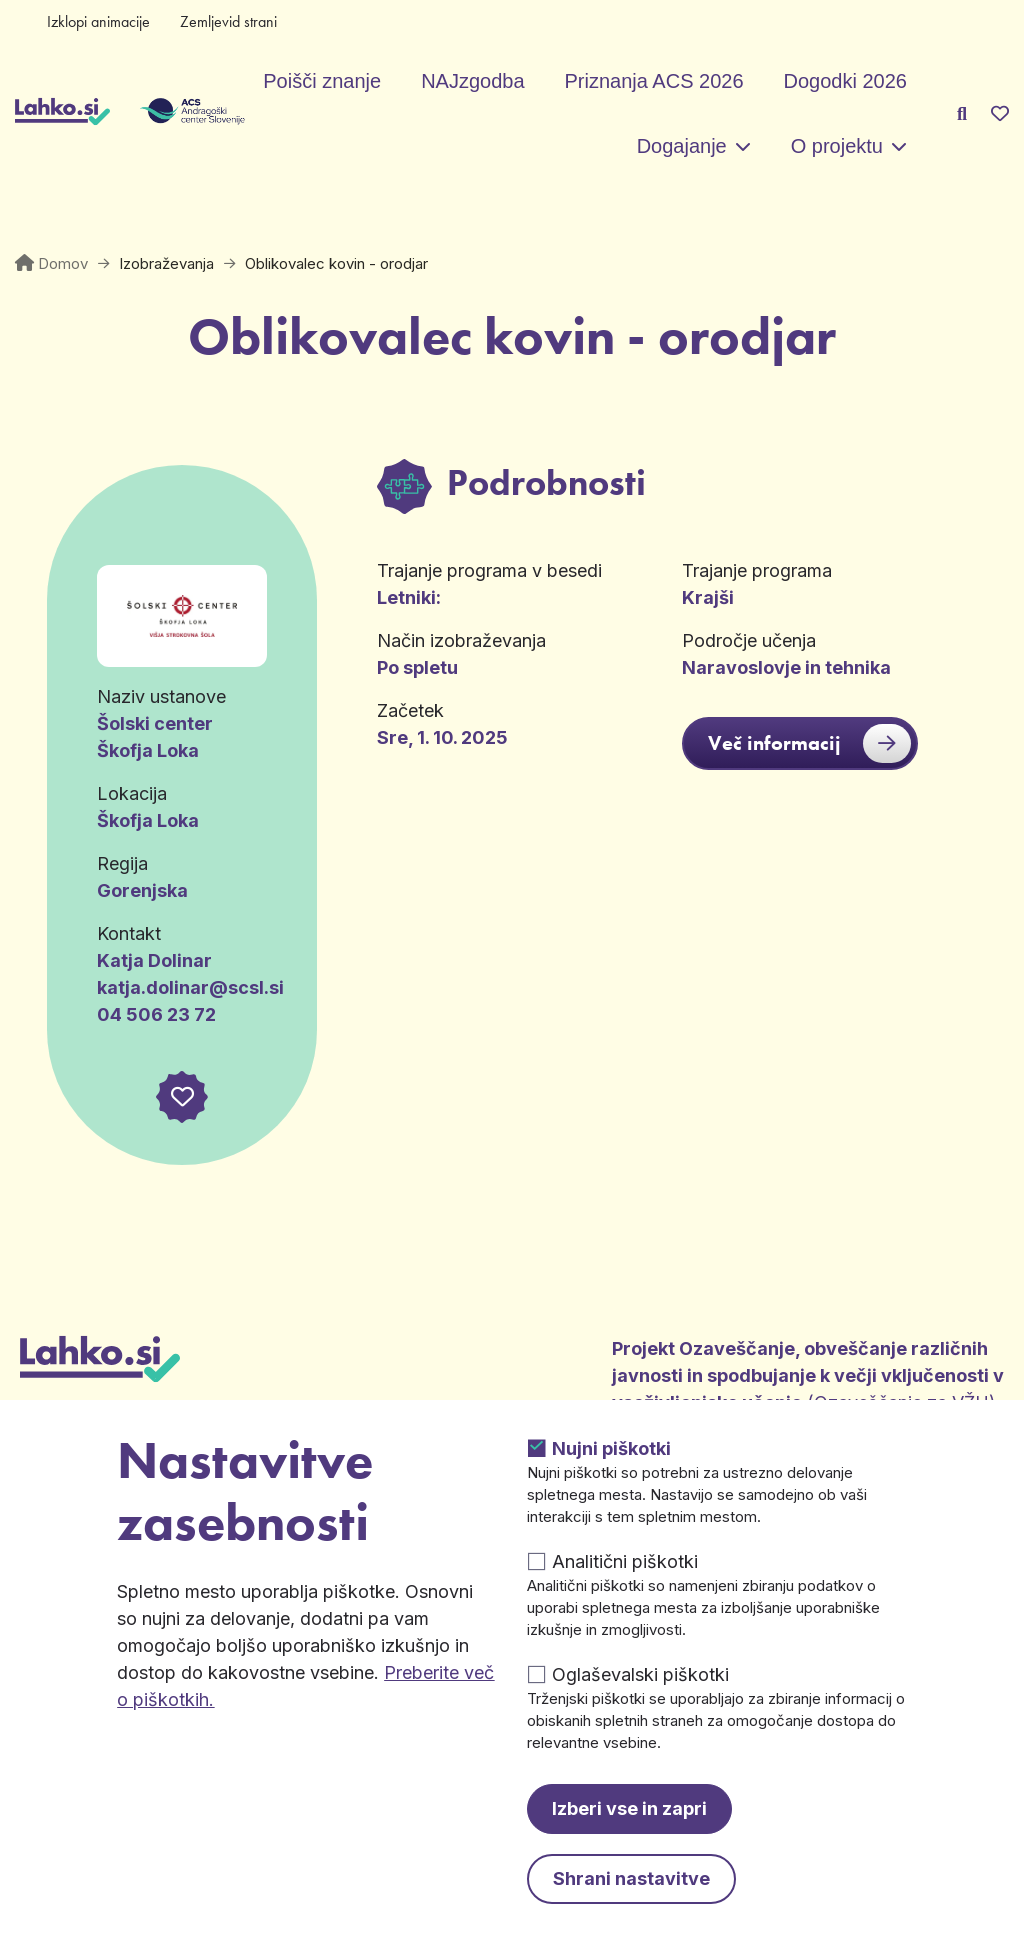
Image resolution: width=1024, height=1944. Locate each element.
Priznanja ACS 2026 (654, 81)
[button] (182, 1097)
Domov (63, 263)
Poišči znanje (322, 81)
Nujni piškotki (611, 1448)
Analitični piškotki (625, 1561)
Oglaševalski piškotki (640, 1674)
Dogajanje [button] (682, 146)
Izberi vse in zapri (629, 1808)
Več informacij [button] (809, 743)
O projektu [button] (837, 146)
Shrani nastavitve (631, 1878)
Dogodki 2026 (845, 81)
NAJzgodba (472, 81)
